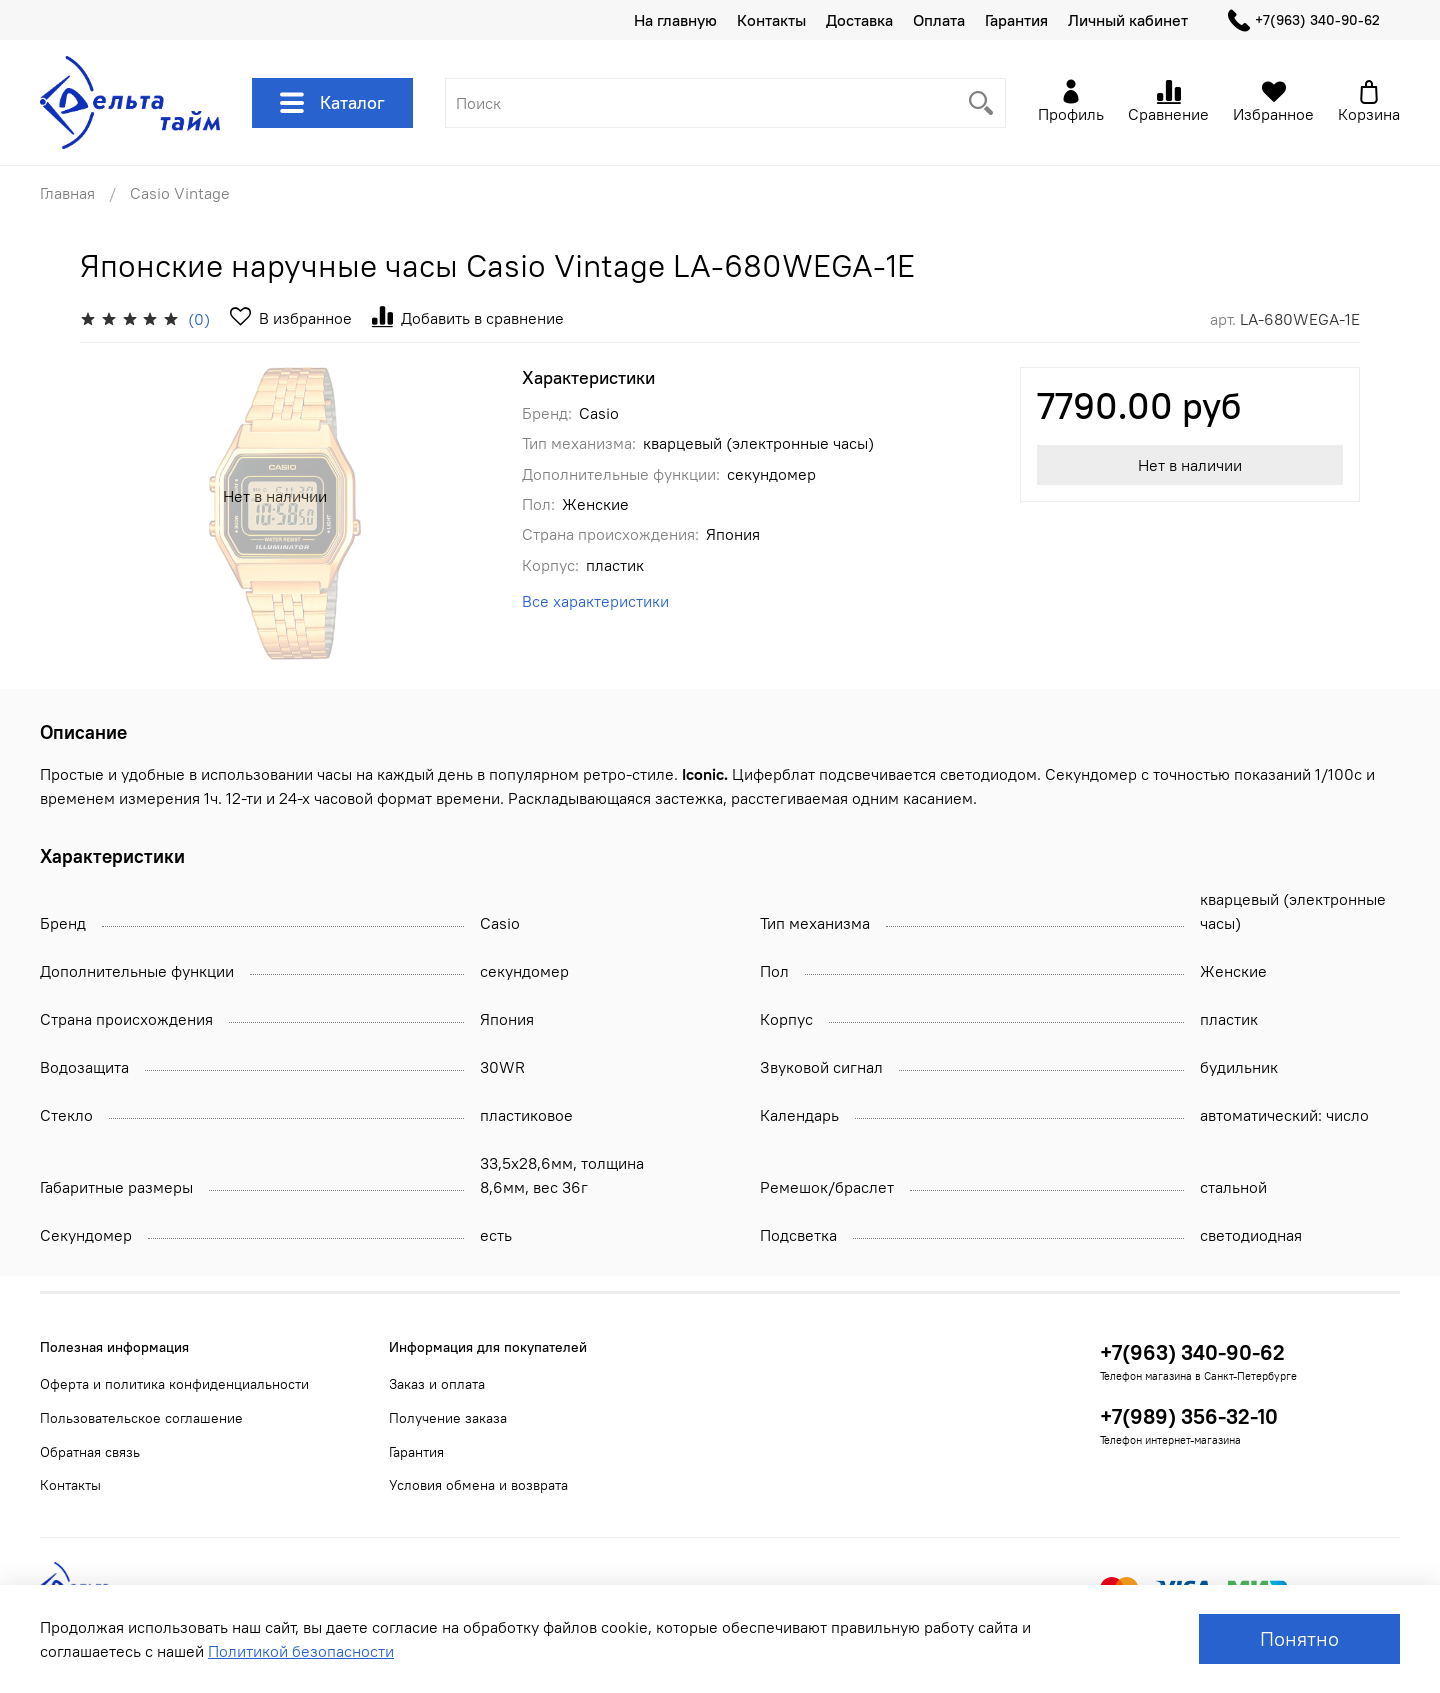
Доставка (859, 20)
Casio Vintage (180, 193)
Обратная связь (90, 1452)
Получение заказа (448, 1418)
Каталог (332, 103)
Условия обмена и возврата (478, 1485)
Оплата (939, 20)
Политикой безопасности (301, 1651)
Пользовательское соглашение (141, 1418)
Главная (67, 193)
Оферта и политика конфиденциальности (174, 1384)
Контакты (771, 20)
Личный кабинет (1128, 20)
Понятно (1299, 1638)
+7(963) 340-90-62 (1304, 20)
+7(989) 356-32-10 (1189, 1416)
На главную (675, 20)
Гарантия (1016, 20)
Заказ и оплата (437, 1384)
